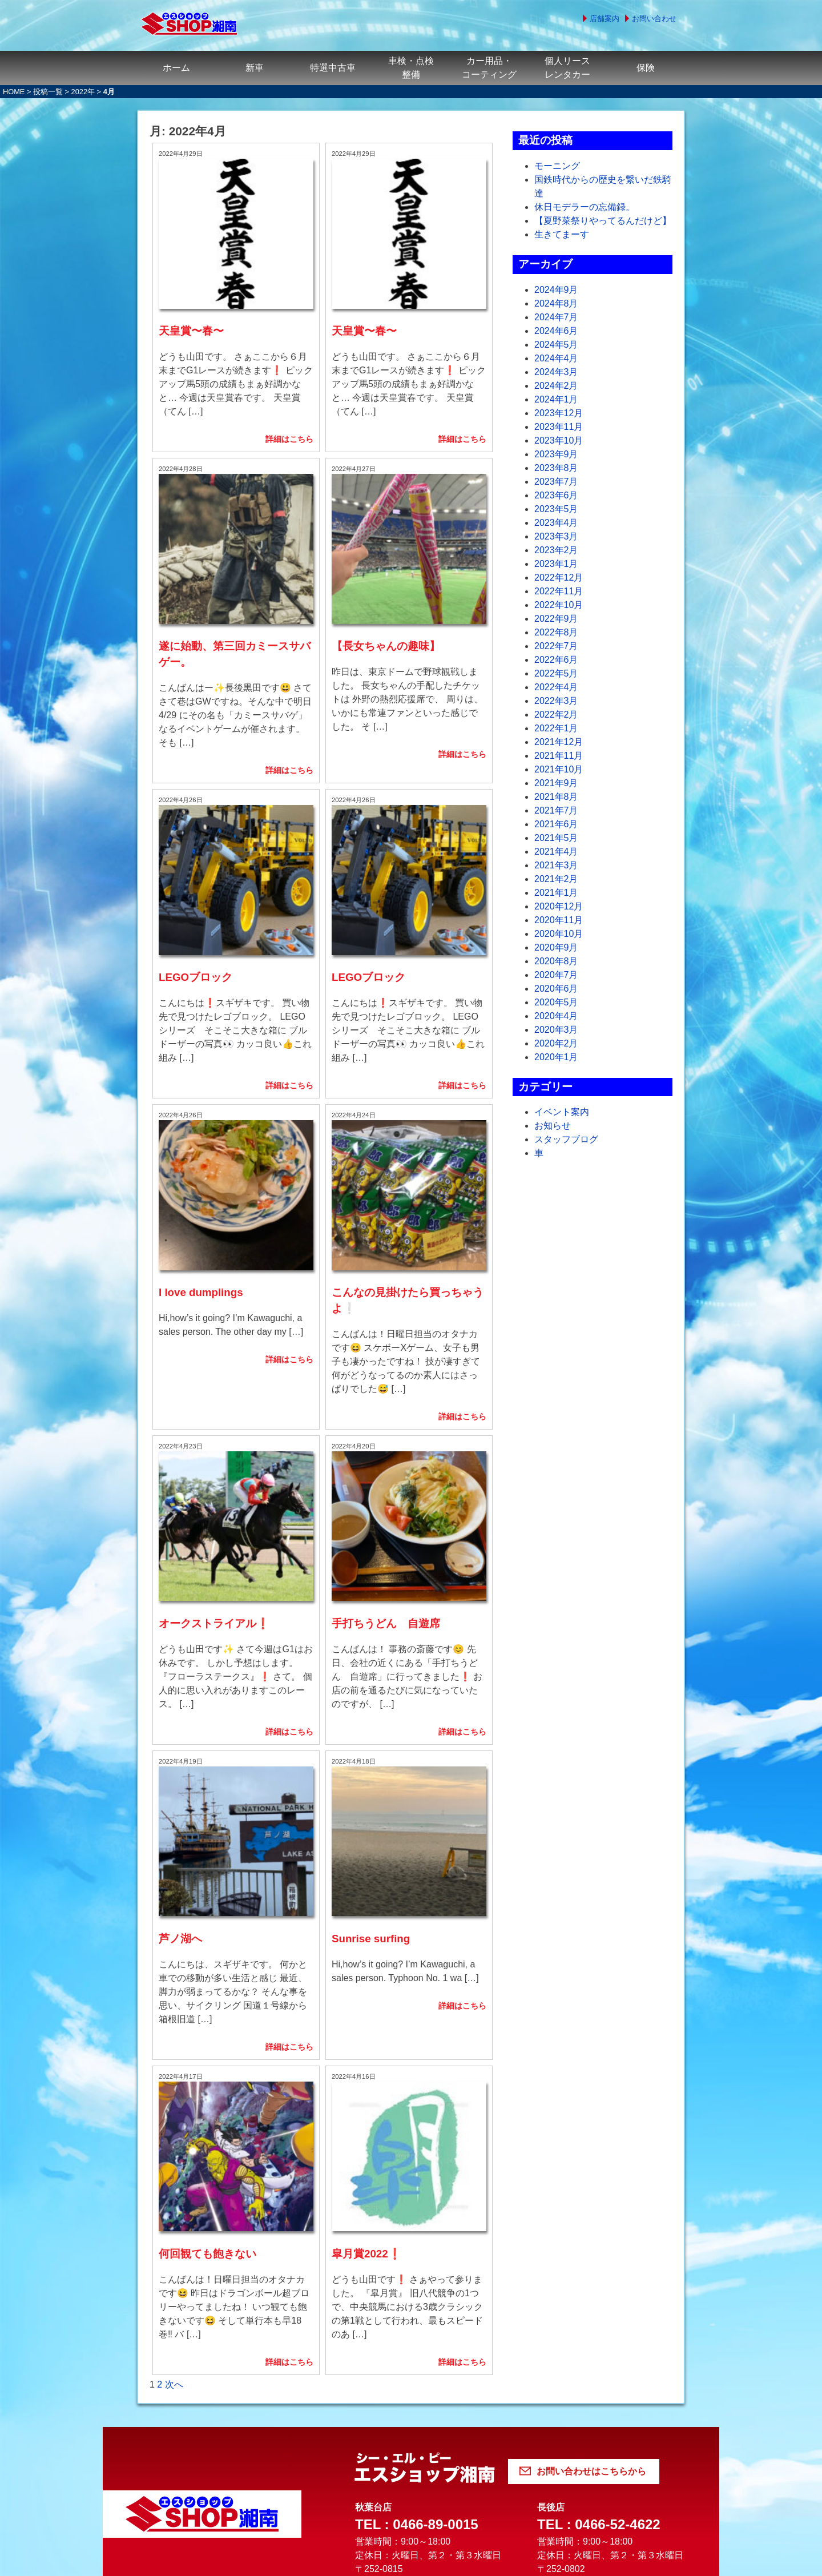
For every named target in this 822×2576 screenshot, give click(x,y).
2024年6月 (556, 331)
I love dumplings (201, 1161)
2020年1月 (556, 1057)
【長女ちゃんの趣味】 (386, 580)
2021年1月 (556, 892)
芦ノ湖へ (180, 1742)
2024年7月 (556, 317)
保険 (645, 68)
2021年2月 (556, 879)
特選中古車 (333, 68)
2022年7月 (556, 646)
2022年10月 (558, 605)
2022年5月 (556, 673)
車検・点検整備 (411, 67)
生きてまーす (561, 234)
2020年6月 (556, 988)
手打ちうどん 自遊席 (386, 1459)
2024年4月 (556, 358)
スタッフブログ (566, 1139)
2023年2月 (556, 550)
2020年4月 (556, 1016)
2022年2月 (556, 714)
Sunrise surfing (371, 1742)
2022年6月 (556, 660)
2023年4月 (556, 523)
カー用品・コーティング (489, 67)
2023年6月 (556, 495)
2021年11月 (558, 755)
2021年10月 (558, 769)
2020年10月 (558, 934)
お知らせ (552, 1125)
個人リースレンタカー (567, 67)
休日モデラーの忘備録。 (584, 207)
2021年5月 (556, 838)
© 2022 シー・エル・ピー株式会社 (410, 2559)
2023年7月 (556, 481)
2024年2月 (556, 386)
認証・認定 (514, 2445)
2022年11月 (558, 591)
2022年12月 (558, 577)
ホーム (176, 68)
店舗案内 (604, 18)
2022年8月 (556, 632)
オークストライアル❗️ (214, 1459)
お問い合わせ (654, 18)
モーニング (557, 166)
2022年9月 (556, 618)
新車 (254, 68)
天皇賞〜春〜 (191, 298)
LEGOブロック (195, 879)
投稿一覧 (48, 91)
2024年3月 (556, 372)
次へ (174, 2154)
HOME (14, 91)
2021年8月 (556, 797)
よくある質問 (185, 2445)
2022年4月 (556, 687)
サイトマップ (644, 2445)
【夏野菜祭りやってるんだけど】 (602, 221)
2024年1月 (556, 399)
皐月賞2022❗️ (366, 2024)
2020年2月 (556, 1043)
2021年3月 (556, 865)
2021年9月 (556, 783)
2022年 (83, 91)
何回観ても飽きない (207, 2024)
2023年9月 (556, 454)
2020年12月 (558, 906)
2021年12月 (558, 742)
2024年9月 (556, 290)
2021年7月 (556, 810)
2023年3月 (556, 536)
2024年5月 (556, 344)
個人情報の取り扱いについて (352, 2445)
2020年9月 (556, 947)
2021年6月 (556, 824)
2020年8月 (556, 961)
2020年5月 (556, 1002)
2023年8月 (556, 468)
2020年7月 (556, 975)
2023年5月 (556, 509)
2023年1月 (556, 564)
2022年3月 (556, 701)
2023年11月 (558, 427)
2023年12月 (558, 413)
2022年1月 (556, 728)
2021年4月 (556, 851)
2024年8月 (556, 303)
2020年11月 (558, 920)
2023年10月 (558, 440)
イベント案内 (561, 1112)
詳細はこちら (289, 406)
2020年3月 (556, 1030)
